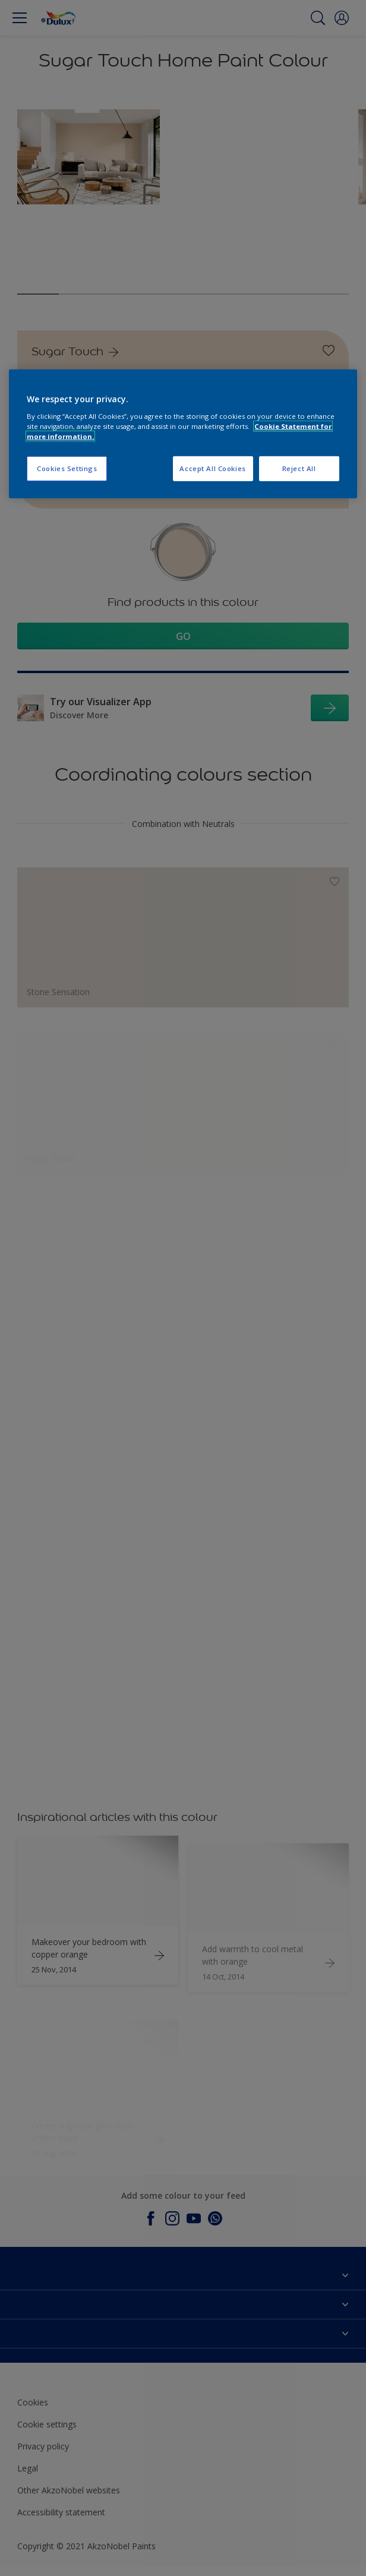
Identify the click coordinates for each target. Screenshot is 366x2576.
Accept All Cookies (212, 468)
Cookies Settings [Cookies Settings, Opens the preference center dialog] (67, 468)
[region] (182, 434)
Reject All (299, 468)
